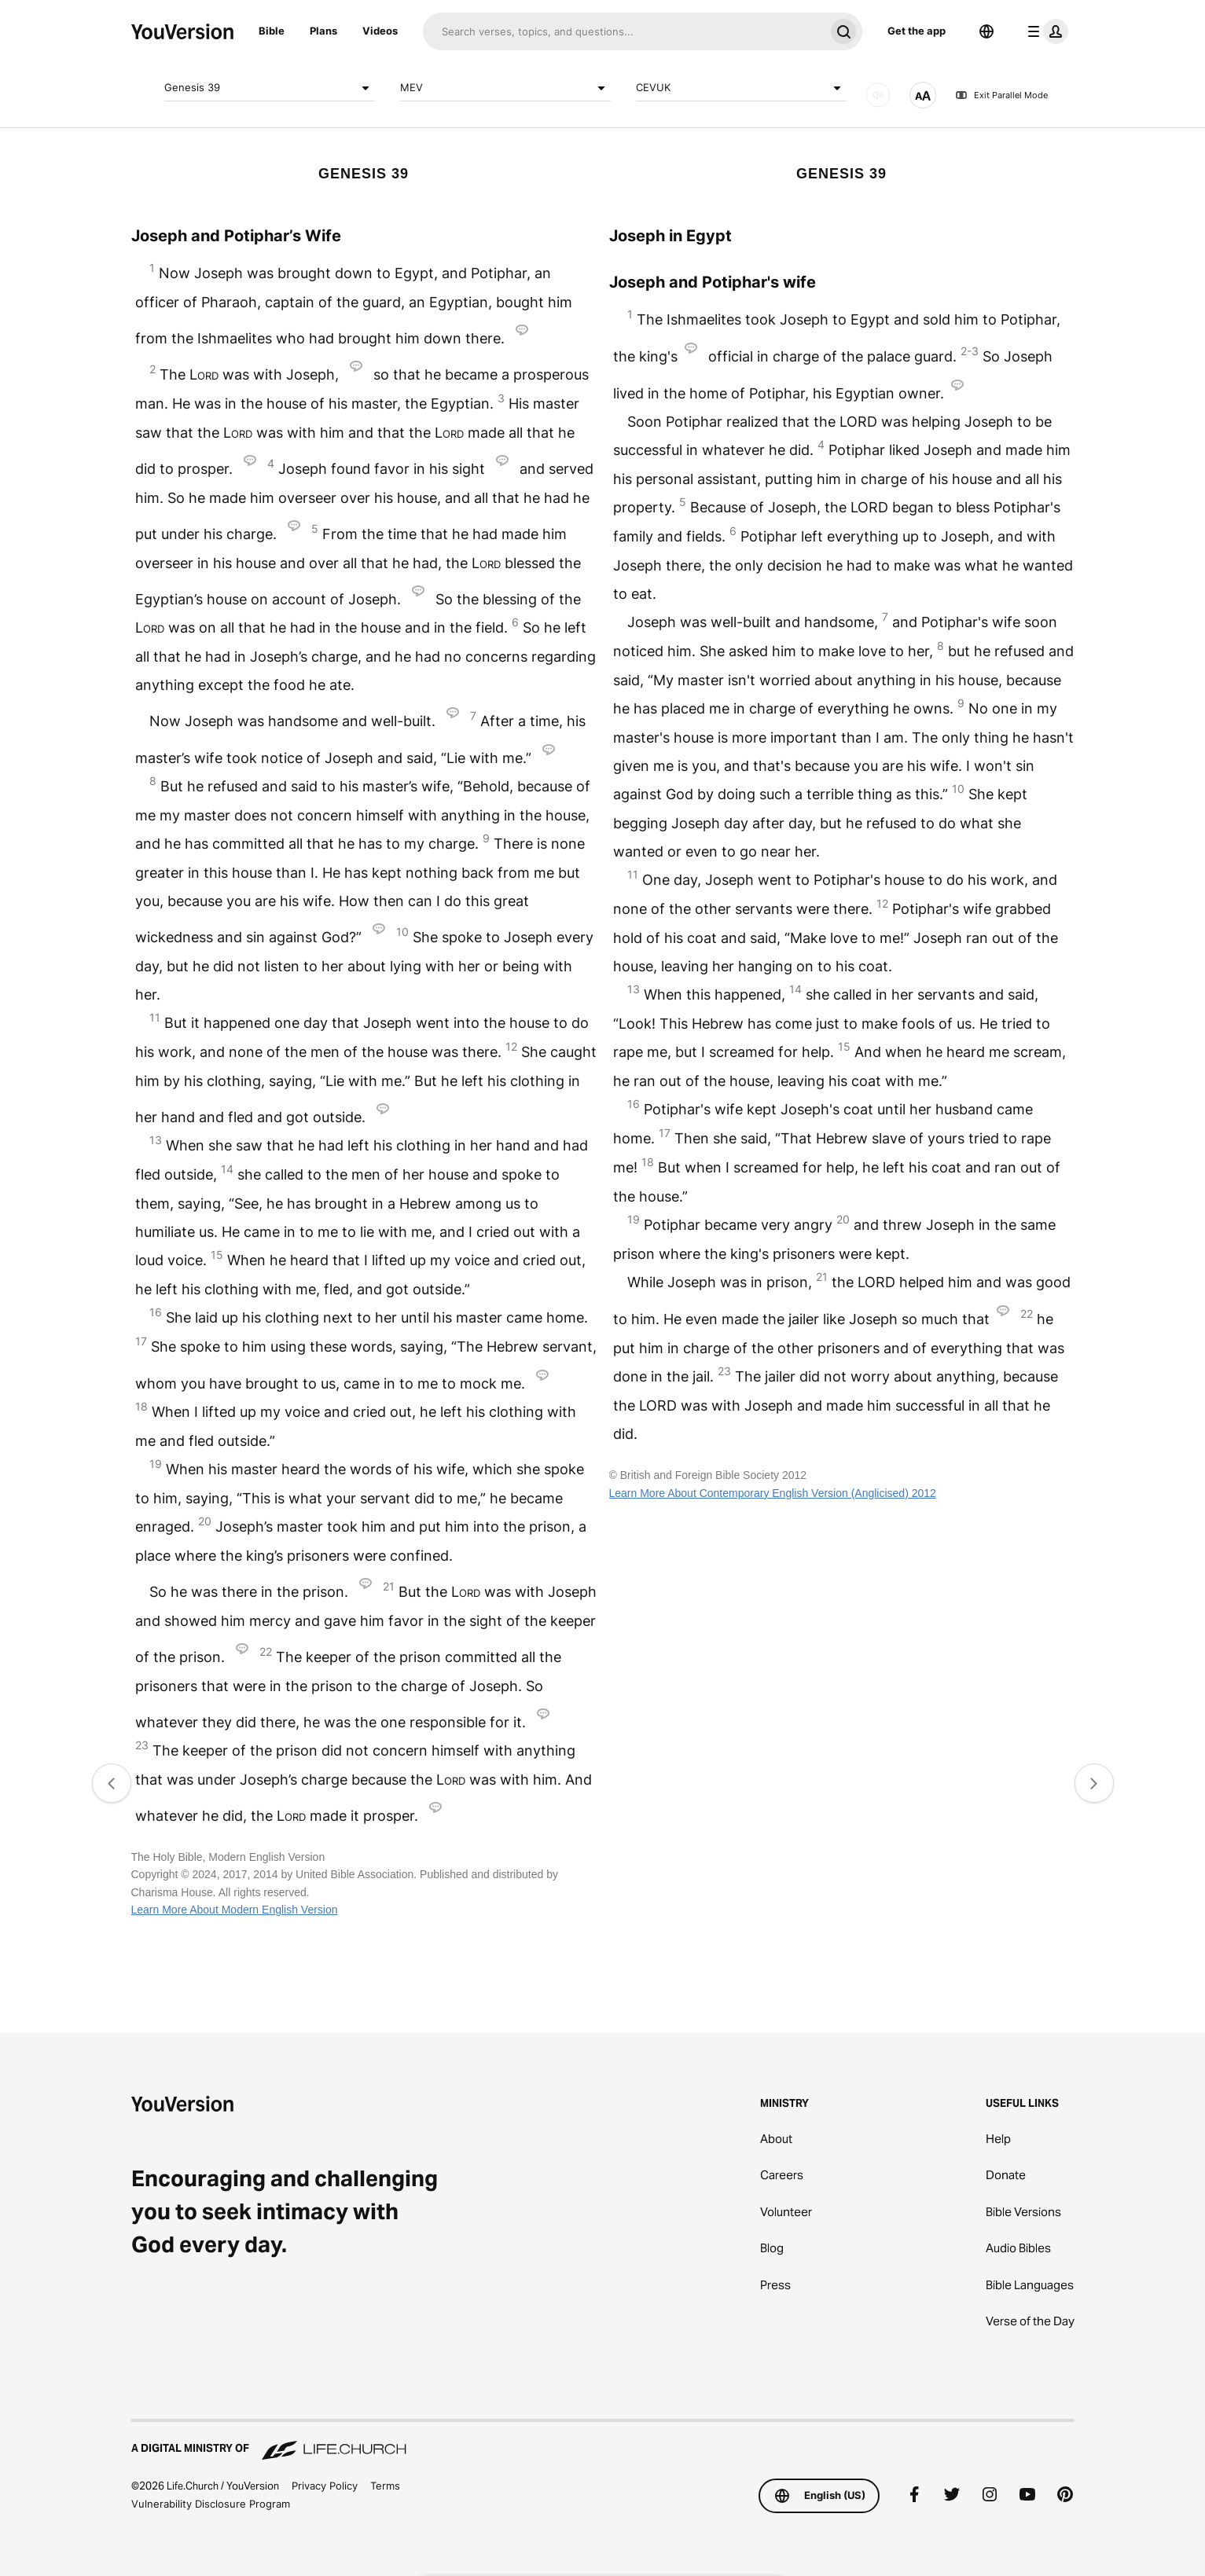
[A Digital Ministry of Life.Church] (603, 2441)
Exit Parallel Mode (1001, 95)
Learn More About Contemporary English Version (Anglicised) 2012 (772, 1493)
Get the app (916, 30)
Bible (272, 30)
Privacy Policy (325, 2485)
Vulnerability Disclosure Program (210, 2503)
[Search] (624, 31)
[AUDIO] (878, 95)
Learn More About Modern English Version (234, 1909)
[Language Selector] (986, 31)
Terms (385, 2485)
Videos (380, 30)
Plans (323, 30)
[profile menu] (1045, 31)
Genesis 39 (269, 88)
